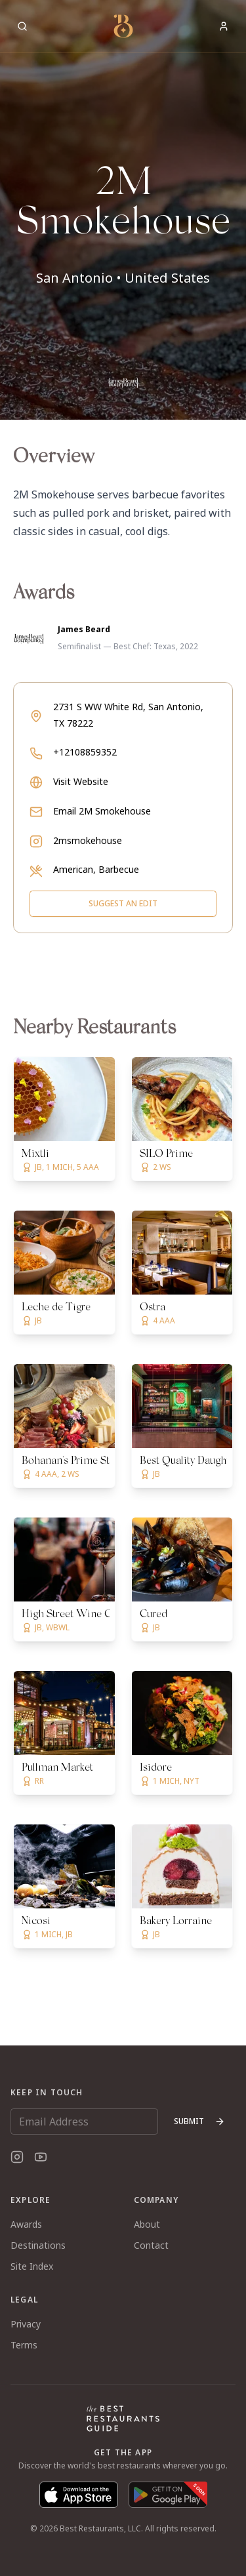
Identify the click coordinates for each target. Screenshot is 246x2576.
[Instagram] (17, 2156)
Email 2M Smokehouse (102, 811)
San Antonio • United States (123, 278)
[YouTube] (40, 2156)
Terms (23, 2345)
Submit (199, 2121)
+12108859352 (85, 752)
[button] (123, 210)
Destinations (38, 2245)
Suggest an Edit (123, 903)
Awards (26, 2224)
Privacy (25, 2324)
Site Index (31, 2266)
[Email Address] (84, 2121)
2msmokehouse (87, 840)
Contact (151, 2245)
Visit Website (80, 781)
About (147, 2224)
